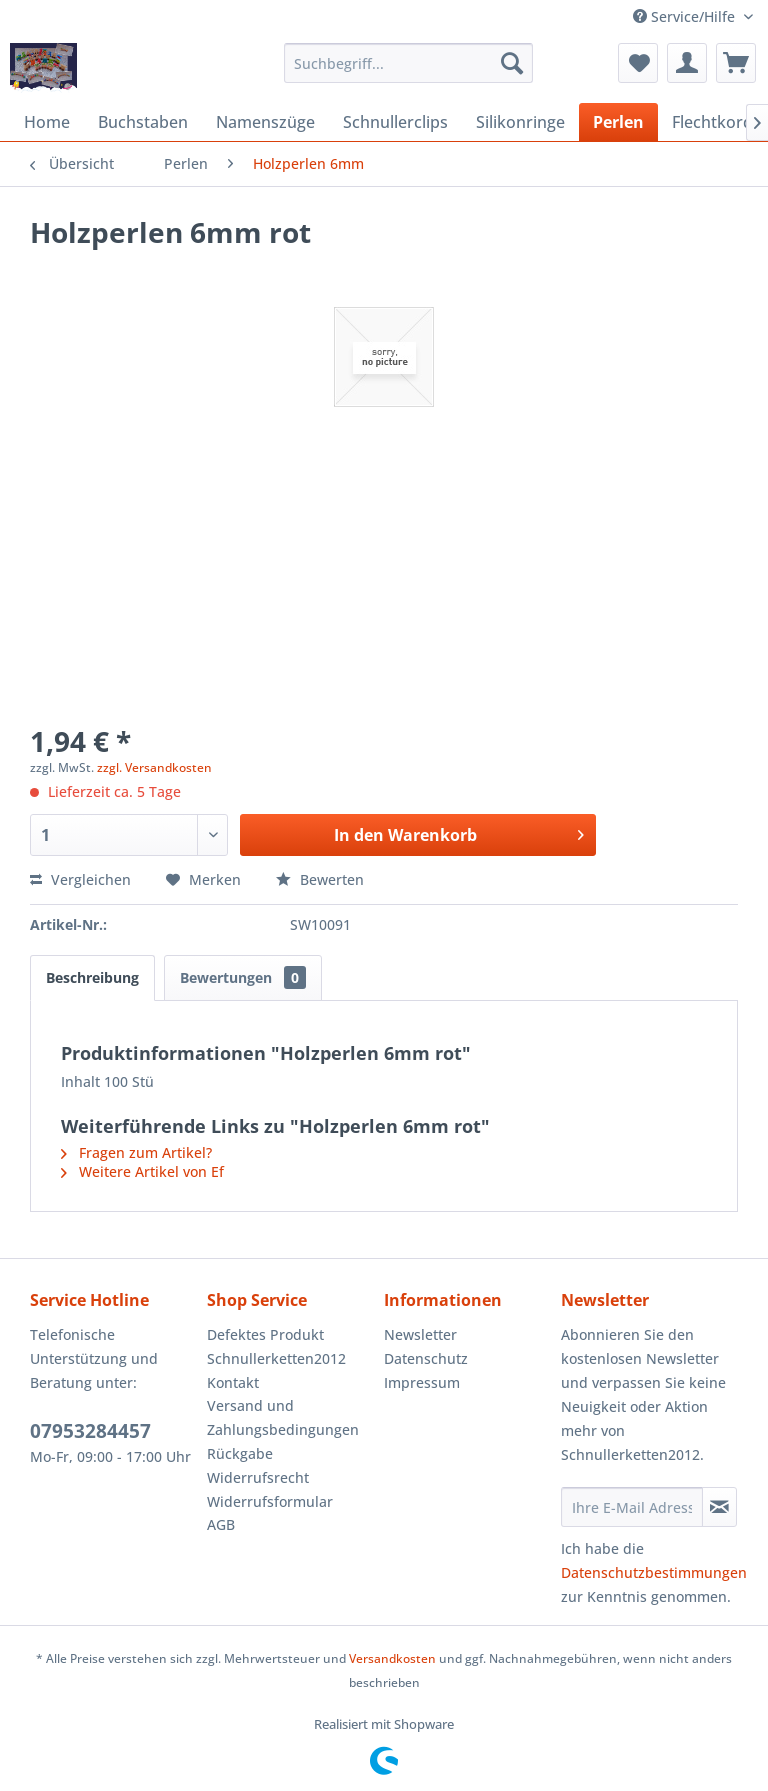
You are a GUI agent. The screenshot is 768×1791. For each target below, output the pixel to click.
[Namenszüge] (265, 122)
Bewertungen (243, 977)
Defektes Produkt (265, 1334)
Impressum (422, 1382)
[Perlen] (618, 122)
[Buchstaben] (143, 122)
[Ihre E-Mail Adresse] (632, 1507)
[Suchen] (512, 63)
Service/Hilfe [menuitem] (686, 16)
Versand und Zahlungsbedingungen (283, 1417)
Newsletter (420, 1334)
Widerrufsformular (270, 1501)
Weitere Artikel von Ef (142, 1171)
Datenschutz (426, 1358)
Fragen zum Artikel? (136, 1152)
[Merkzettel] (638, 63)
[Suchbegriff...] (409, 63)
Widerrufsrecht (258, 1477)
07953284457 (90, 1431)
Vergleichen (80, 879)
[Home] (47, 122)
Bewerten (320, 879)
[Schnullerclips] (395, 122)
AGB (221, 1524)
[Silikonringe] (520, 122)
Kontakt (233, 1382)
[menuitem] (409, 63)
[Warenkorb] (736, 63)
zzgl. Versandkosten (154, 767)
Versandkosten (392, 1658)
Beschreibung (92, 977)
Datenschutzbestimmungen (654, 1572)
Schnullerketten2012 (276, 1358)
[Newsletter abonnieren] (719, 1507)
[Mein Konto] (687, 63)
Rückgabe (240, 1453)
